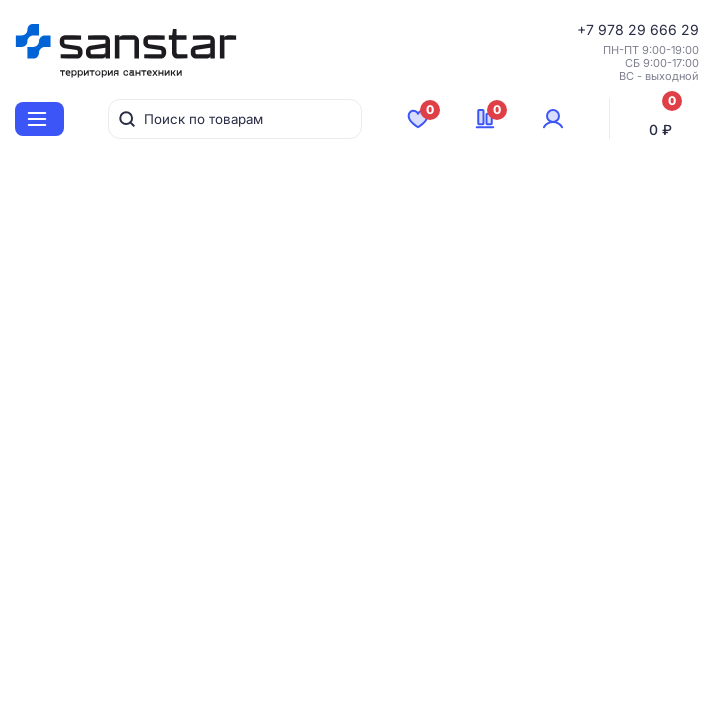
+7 (587, 29)
